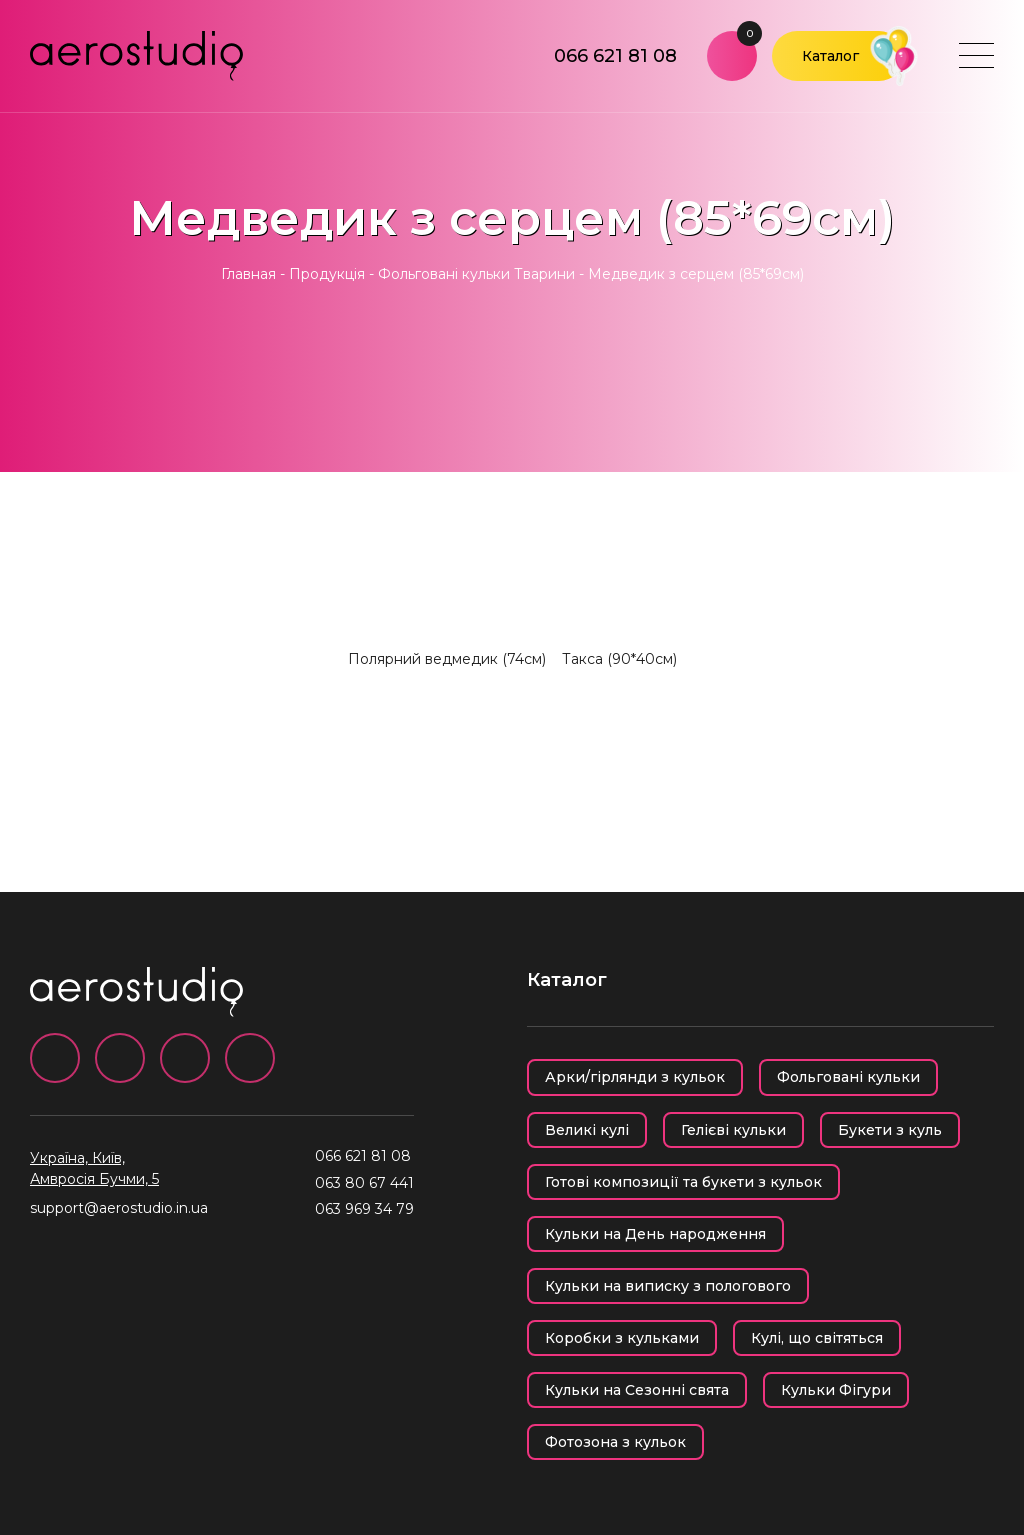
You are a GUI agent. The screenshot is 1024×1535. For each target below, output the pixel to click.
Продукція (327, 274)
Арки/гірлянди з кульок (635, 1077)
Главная (248, 274)
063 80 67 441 (364, 1183)
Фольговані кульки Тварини (476, 274)
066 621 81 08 (615, 56)
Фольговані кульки (848, 1077)
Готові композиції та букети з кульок (683, 1182)
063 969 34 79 (364, 1209)
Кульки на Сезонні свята (637, 1390)
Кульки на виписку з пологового (668, 1286)
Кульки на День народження (655, 1234)
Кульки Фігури (836, 1390)
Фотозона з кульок (615, 1442)
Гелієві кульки (733, 1130)
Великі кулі (587, 1130)
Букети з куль (890, 1130)
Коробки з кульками (622, 1338)
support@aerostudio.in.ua (119, 1208)
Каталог (830, 56)
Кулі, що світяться (817, 1338)
